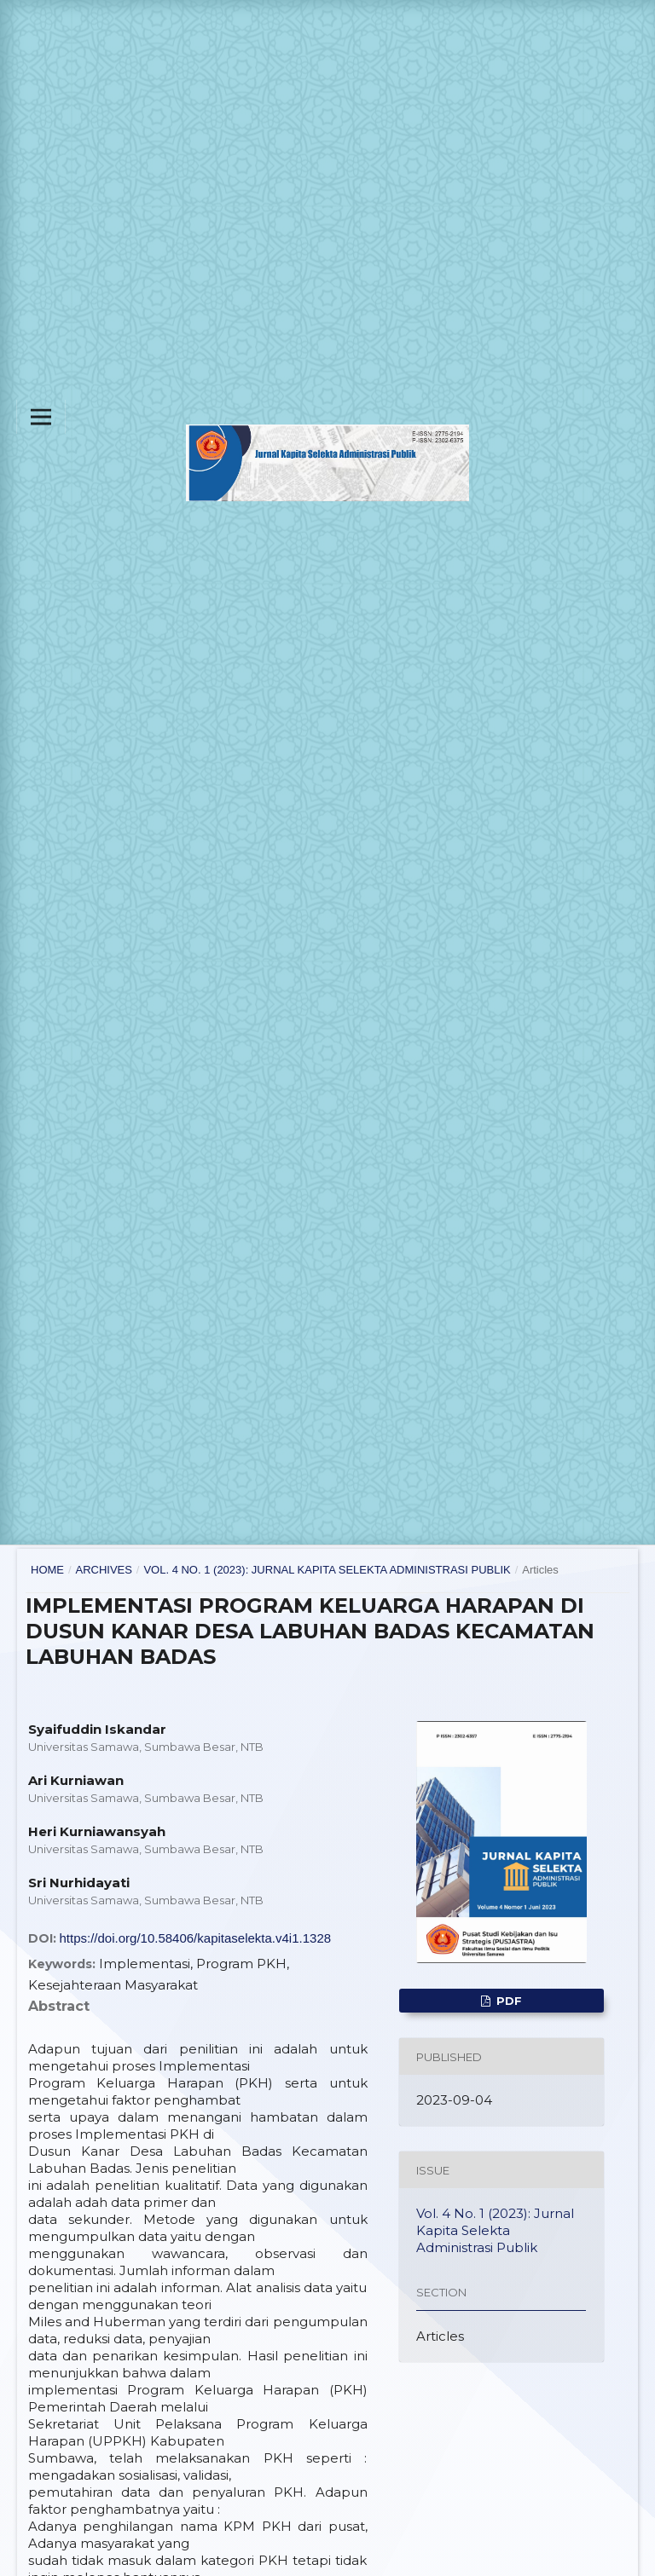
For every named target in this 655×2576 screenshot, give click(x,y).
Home (47, 1569)
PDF (507, 2000)
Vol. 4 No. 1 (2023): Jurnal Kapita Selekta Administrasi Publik (326, 1569)
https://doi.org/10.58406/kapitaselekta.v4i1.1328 (196, 1938)
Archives (103, 1569)
